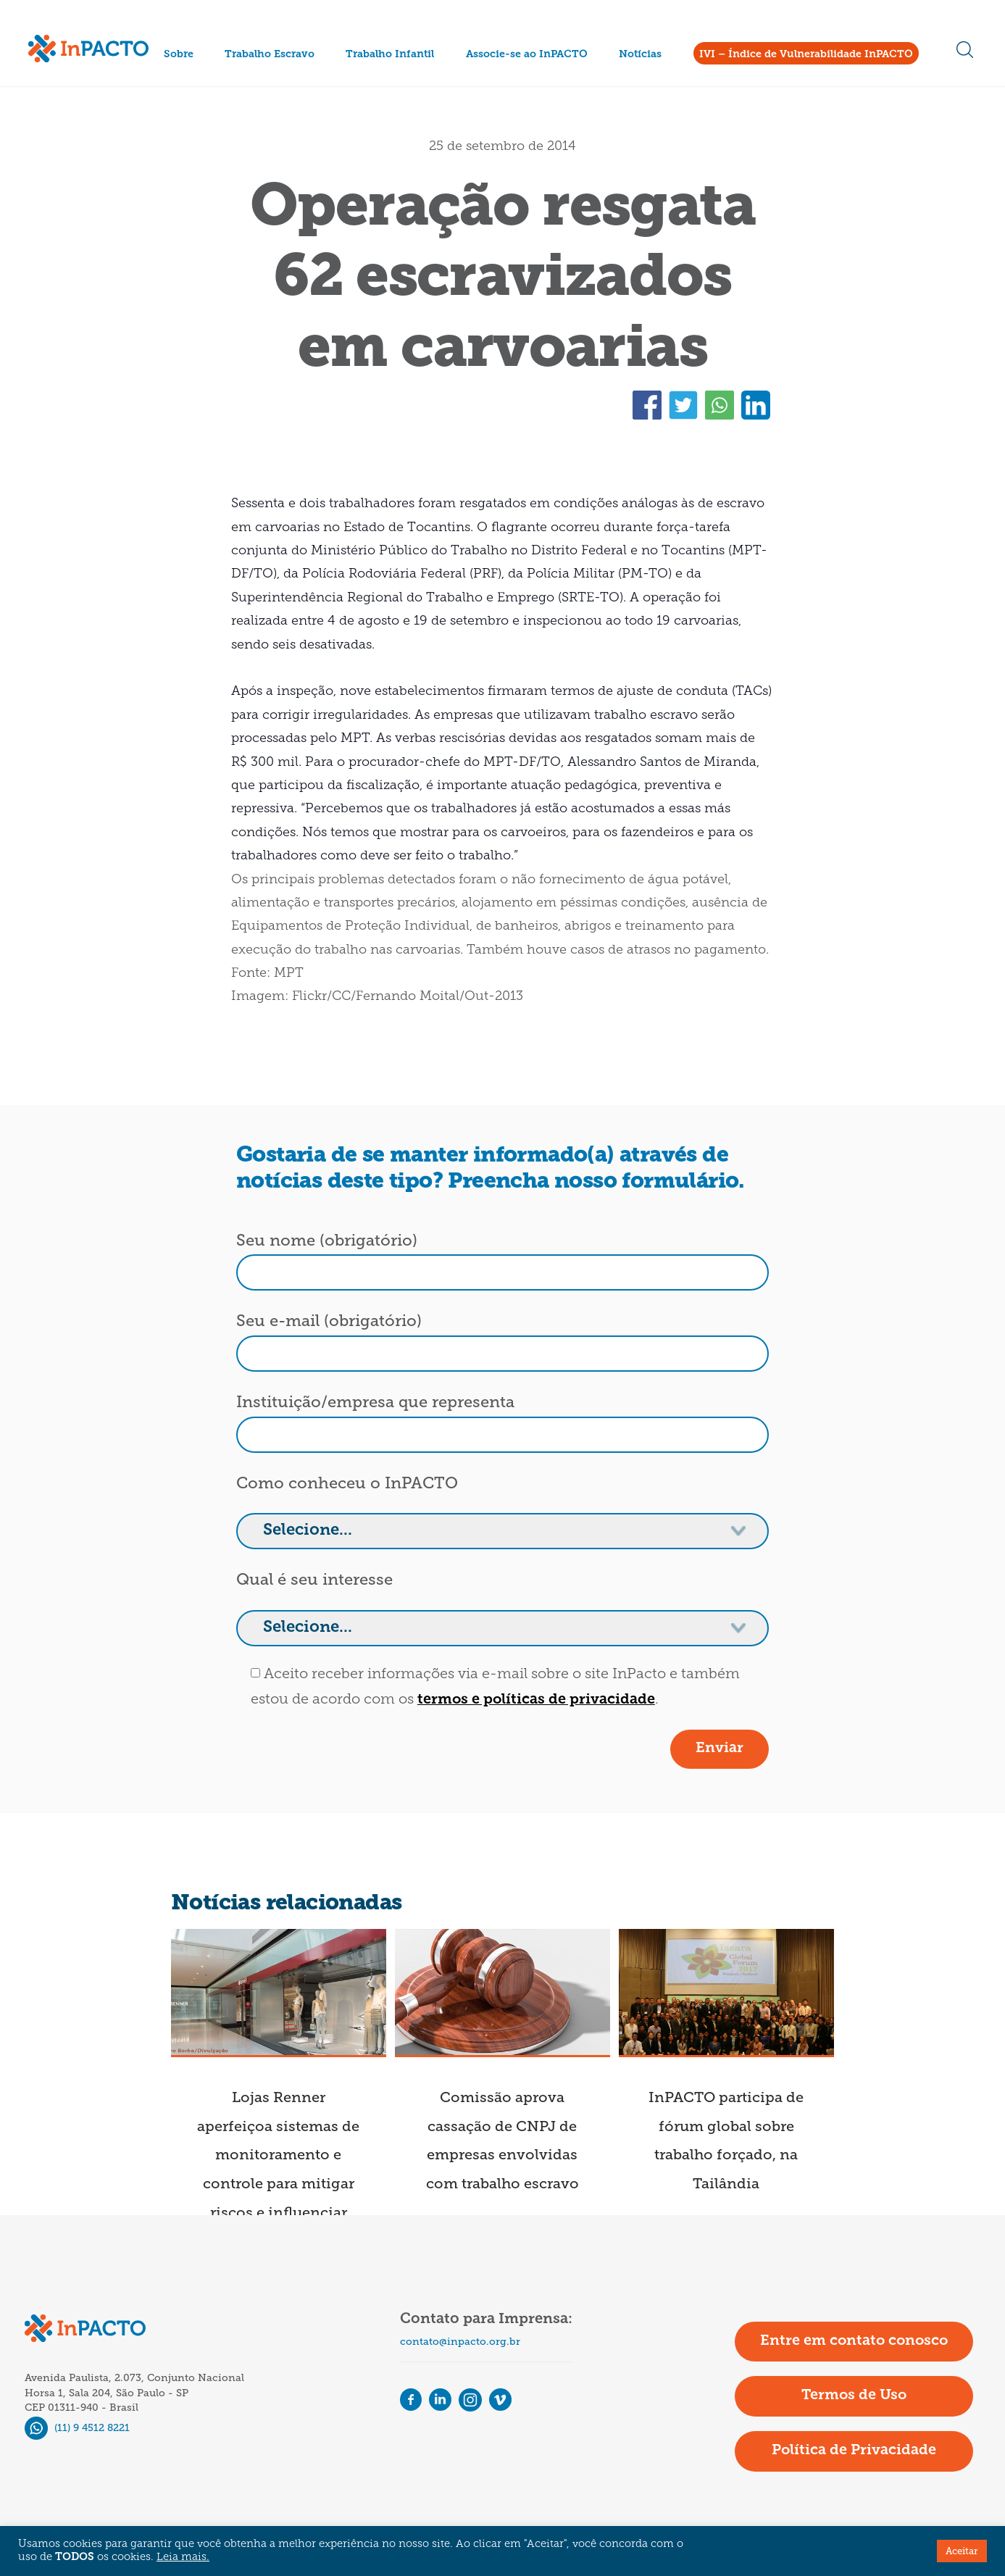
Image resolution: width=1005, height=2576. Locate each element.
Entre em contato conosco (854, 2341)
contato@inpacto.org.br (460, 2341)
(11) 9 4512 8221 (77, 2428)
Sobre (178, 54)
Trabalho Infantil (390, 54)
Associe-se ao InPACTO (527, 54)
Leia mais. (183, 2557)
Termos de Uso (853, 2395)
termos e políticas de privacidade (536, 1700)
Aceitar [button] (962, 2551)
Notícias (640, 54)
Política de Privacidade (854, 2450)
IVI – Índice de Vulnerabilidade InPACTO (806, 54)
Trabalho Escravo (269, 54)
